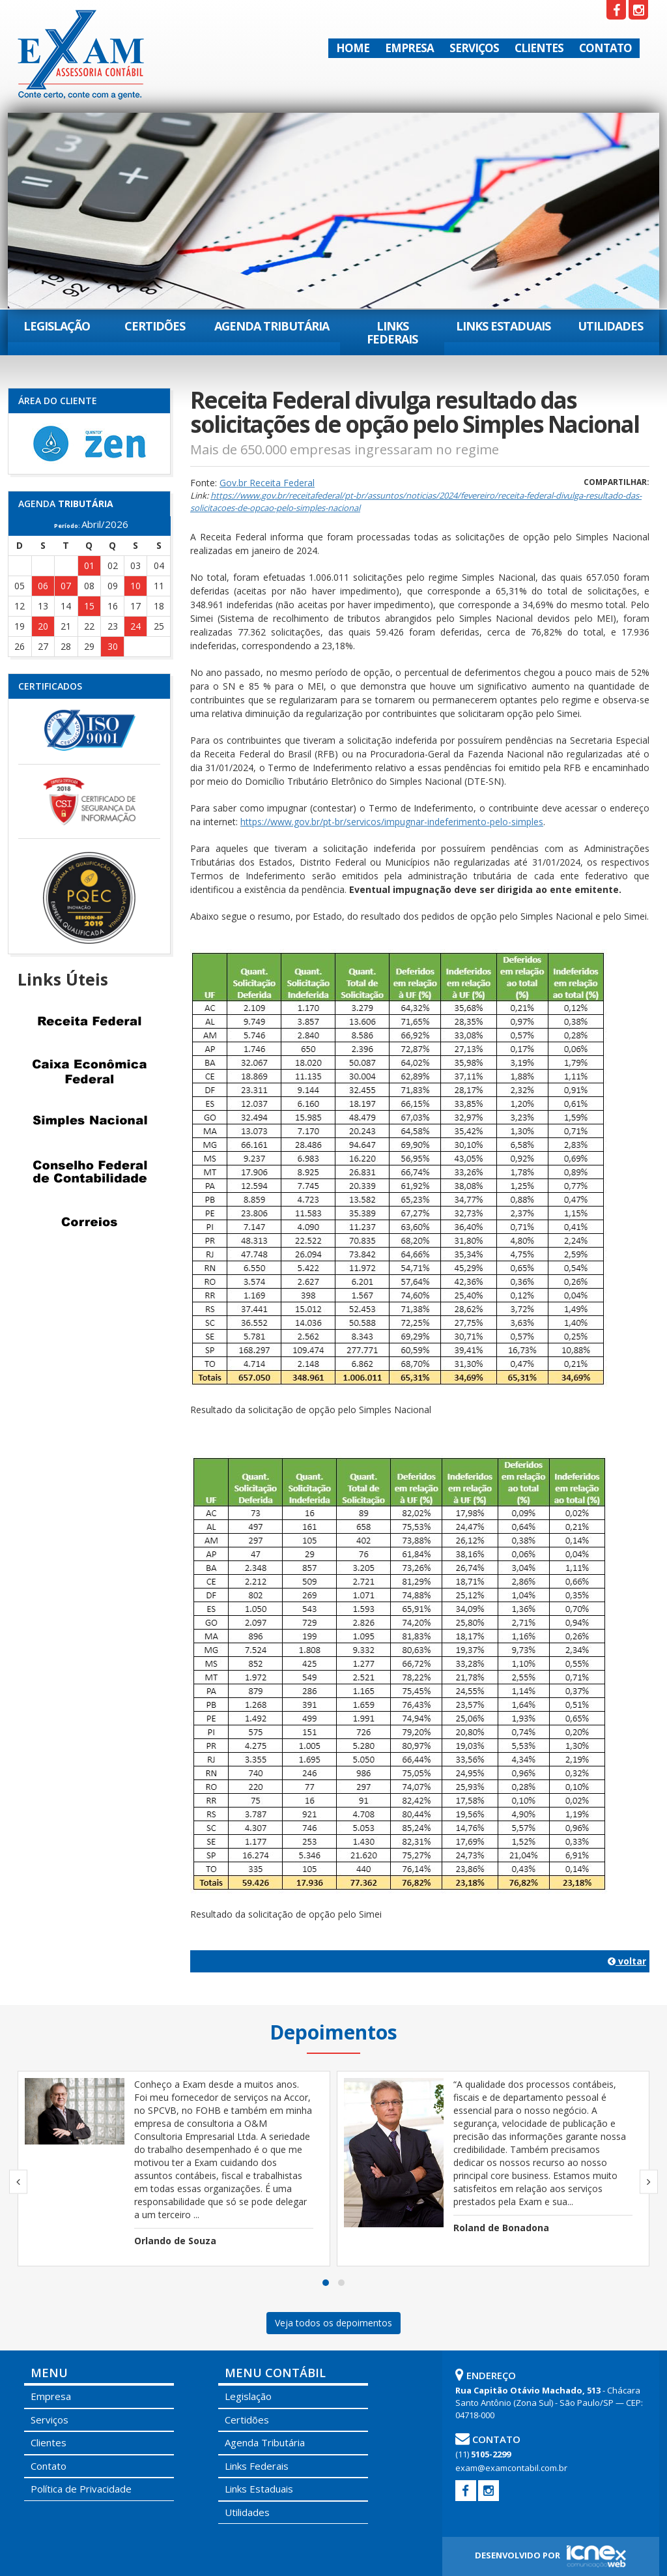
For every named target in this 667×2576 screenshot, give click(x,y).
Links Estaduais (503, 326)
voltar (627, 1961)
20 (43, 626)
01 (89, 565)
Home (352, 47)
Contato (605, 47)
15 (89, 606)
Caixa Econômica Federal (89, 1071)
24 (135, 626)
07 (66, 585)
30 (112, 646)
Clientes (539, 47)
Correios (89, 1222)
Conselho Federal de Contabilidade (89, 1172)
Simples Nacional (89, 1122)
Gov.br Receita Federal (267, 482)
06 (43, 585)
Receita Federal (89, 1021)
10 (135, 585)
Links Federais (392, 332)
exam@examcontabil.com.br (511, 2468)
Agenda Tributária (271, 326)
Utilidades (610, 326)
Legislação (56, 326)
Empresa (409, 47)
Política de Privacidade (81, 2488)
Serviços (474, 47)
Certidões (154, 326)
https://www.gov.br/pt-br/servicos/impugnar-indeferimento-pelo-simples (391, 821)
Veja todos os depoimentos (333, 2323)
